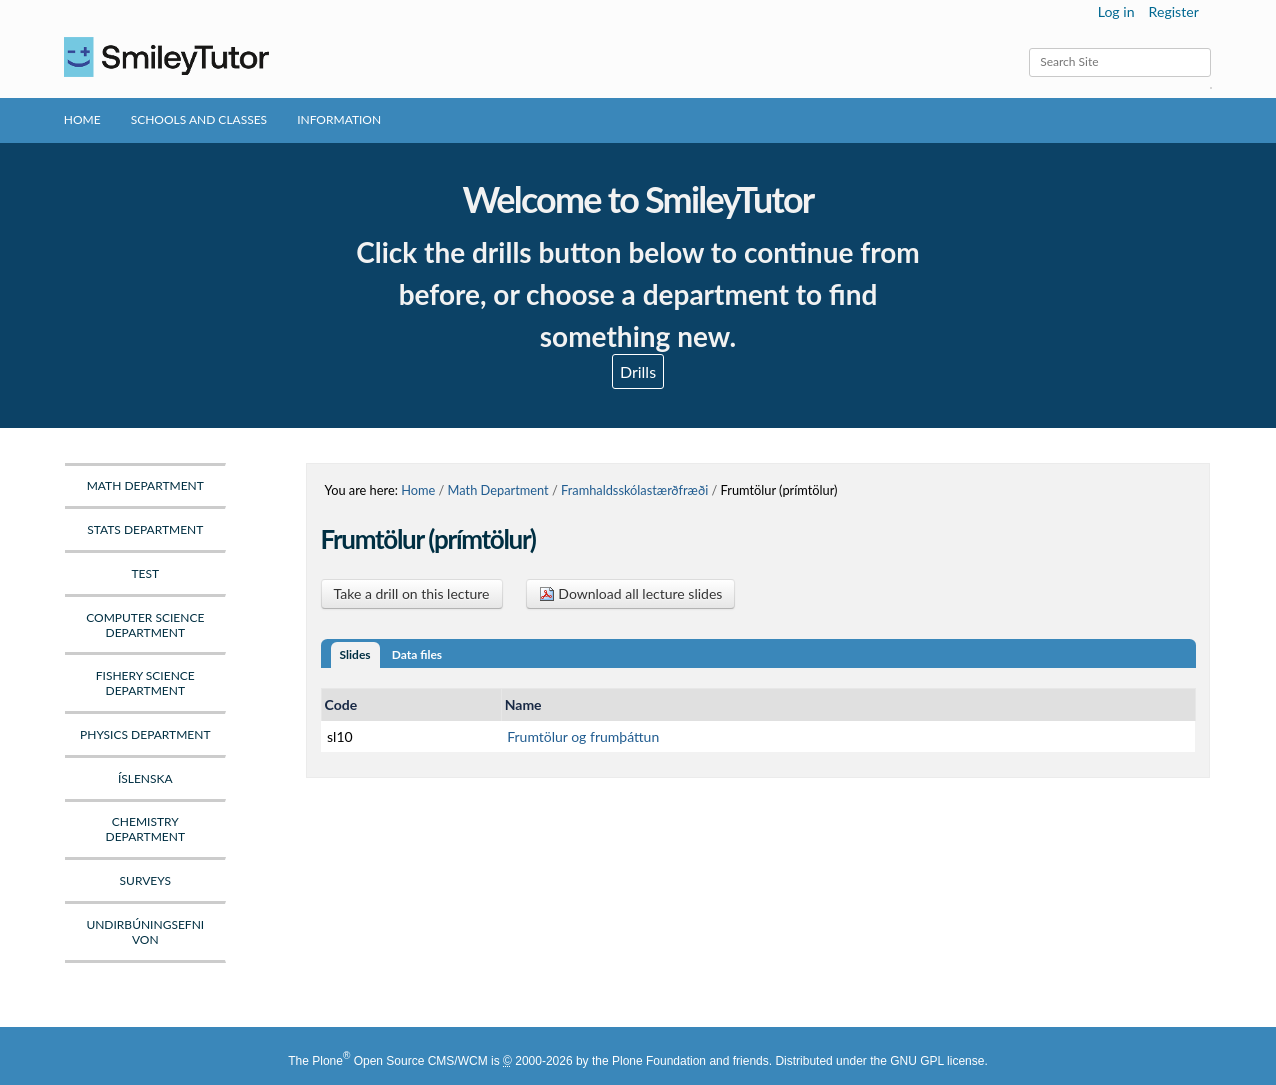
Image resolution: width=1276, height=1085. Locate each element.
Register (1174, 11)
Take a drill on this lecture (412, 593)
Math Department (498, 490)
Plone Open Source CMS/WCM (399, 1061)
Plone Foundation (659, 1061)
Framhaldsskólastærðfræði (634, 490)
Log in (1116, 11)
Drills (638, 371)
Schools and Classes (199, 119)
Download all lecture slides (631, 593)
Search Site (1028, 47)
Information (339, 119)
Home (82, 119)
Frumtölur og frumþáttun (583, 736)
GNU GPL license (937, 1061)
